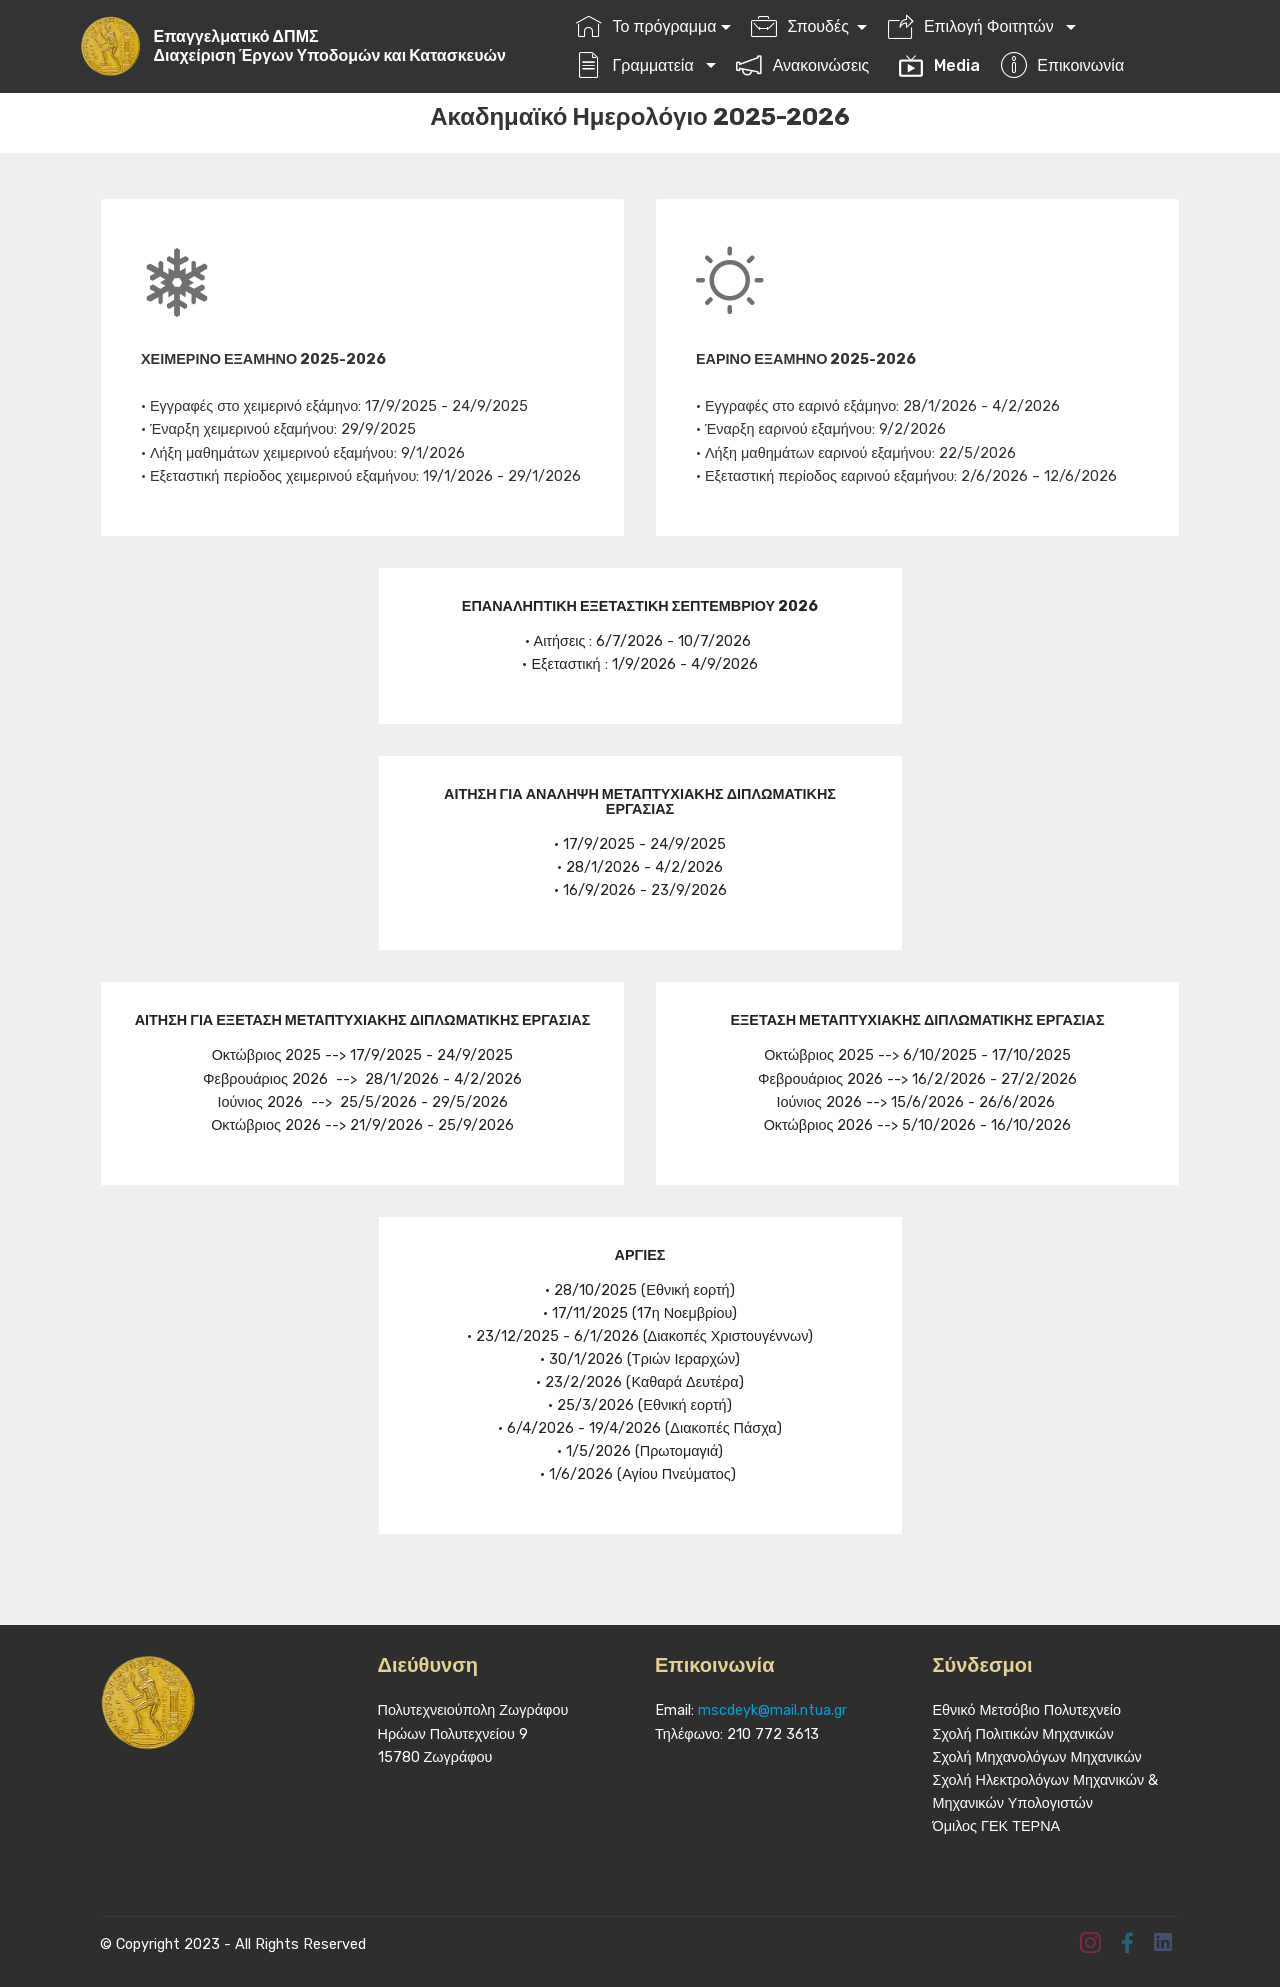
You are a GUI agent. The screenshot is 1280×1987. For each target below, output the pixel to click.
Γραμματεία (638, 65)
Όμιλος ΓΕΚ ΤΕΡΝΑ (997, 1826)
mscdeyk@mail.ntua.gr (772, 1710)
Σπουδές (802, 26)
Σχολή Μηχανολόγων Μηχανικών (1037, 1757)
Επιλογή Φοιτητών (975, 26)
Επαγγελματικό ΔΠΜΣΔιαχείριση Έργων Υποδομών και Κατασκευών (336, 46)
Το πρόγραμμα (646, 26)
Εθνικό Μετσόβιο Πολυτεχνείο (1027, 1710)
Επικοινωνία (1062, 65)
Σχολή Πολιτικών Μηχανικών (1023, 1734)
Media (939, 65)
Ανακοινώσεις (806, 65)
